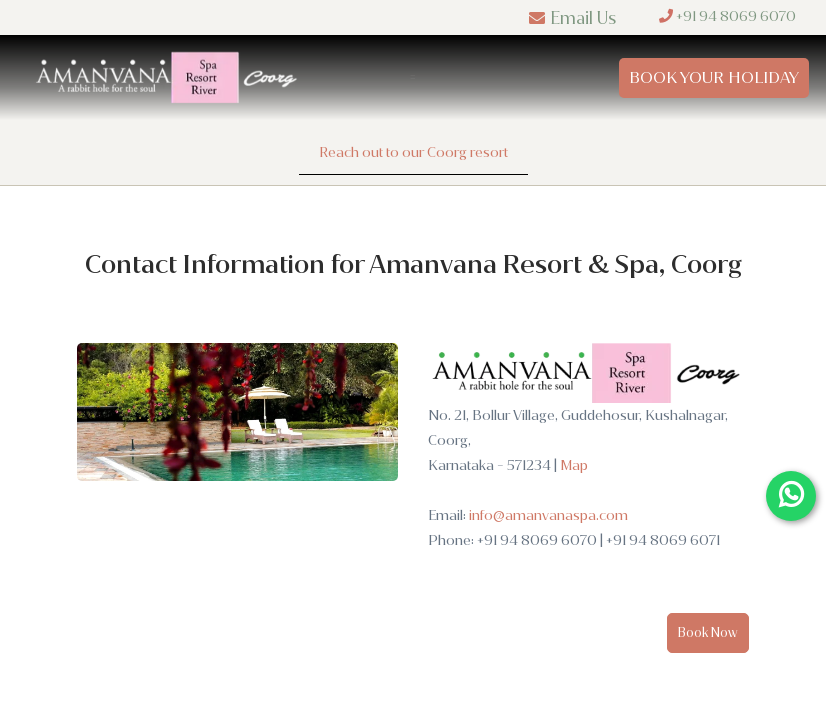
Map (574, 465)
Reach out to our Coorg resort (413, 152)
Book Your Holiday (714, 77)
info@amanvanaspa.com (548, 515)
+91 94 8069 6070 (727, 16)
